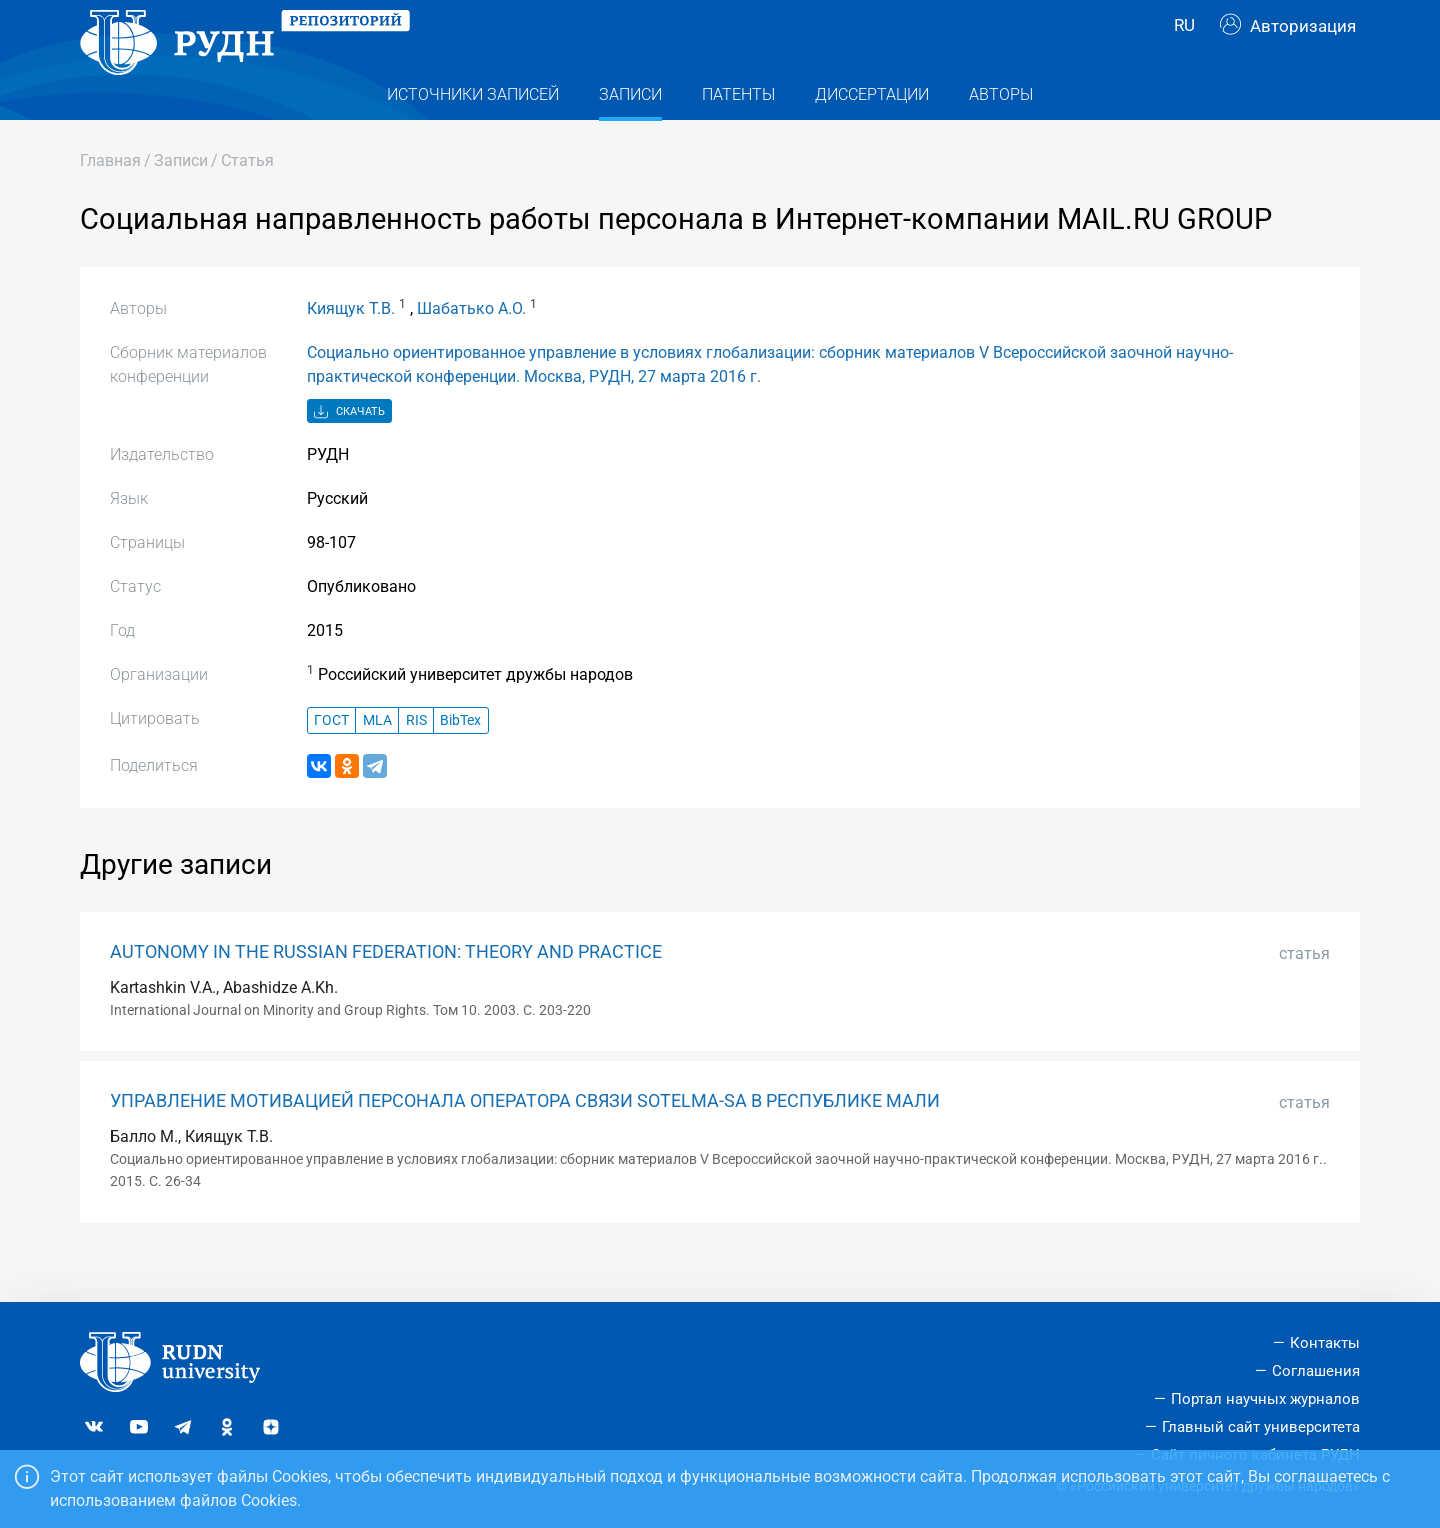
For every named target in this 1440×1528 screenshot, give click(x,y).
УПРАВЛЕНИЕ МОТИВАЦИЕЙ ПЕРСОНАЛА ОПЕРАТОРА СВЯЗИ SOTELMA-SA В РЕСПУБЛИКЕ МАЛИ (525, 1141)
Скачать (349, 452)
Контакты (1325, 1344)
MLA (377, 760)
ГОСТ (331, 760)
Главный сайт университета (1261, 1427)
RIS (416, 760)
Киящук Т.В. (351, 348)
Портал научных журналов (1265, 1399)
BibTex (460, 760)
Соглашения (1316, 1371)
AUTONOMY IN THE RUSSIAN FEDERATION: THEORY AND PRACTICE (386, 992)
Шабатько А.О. (471, 348)
